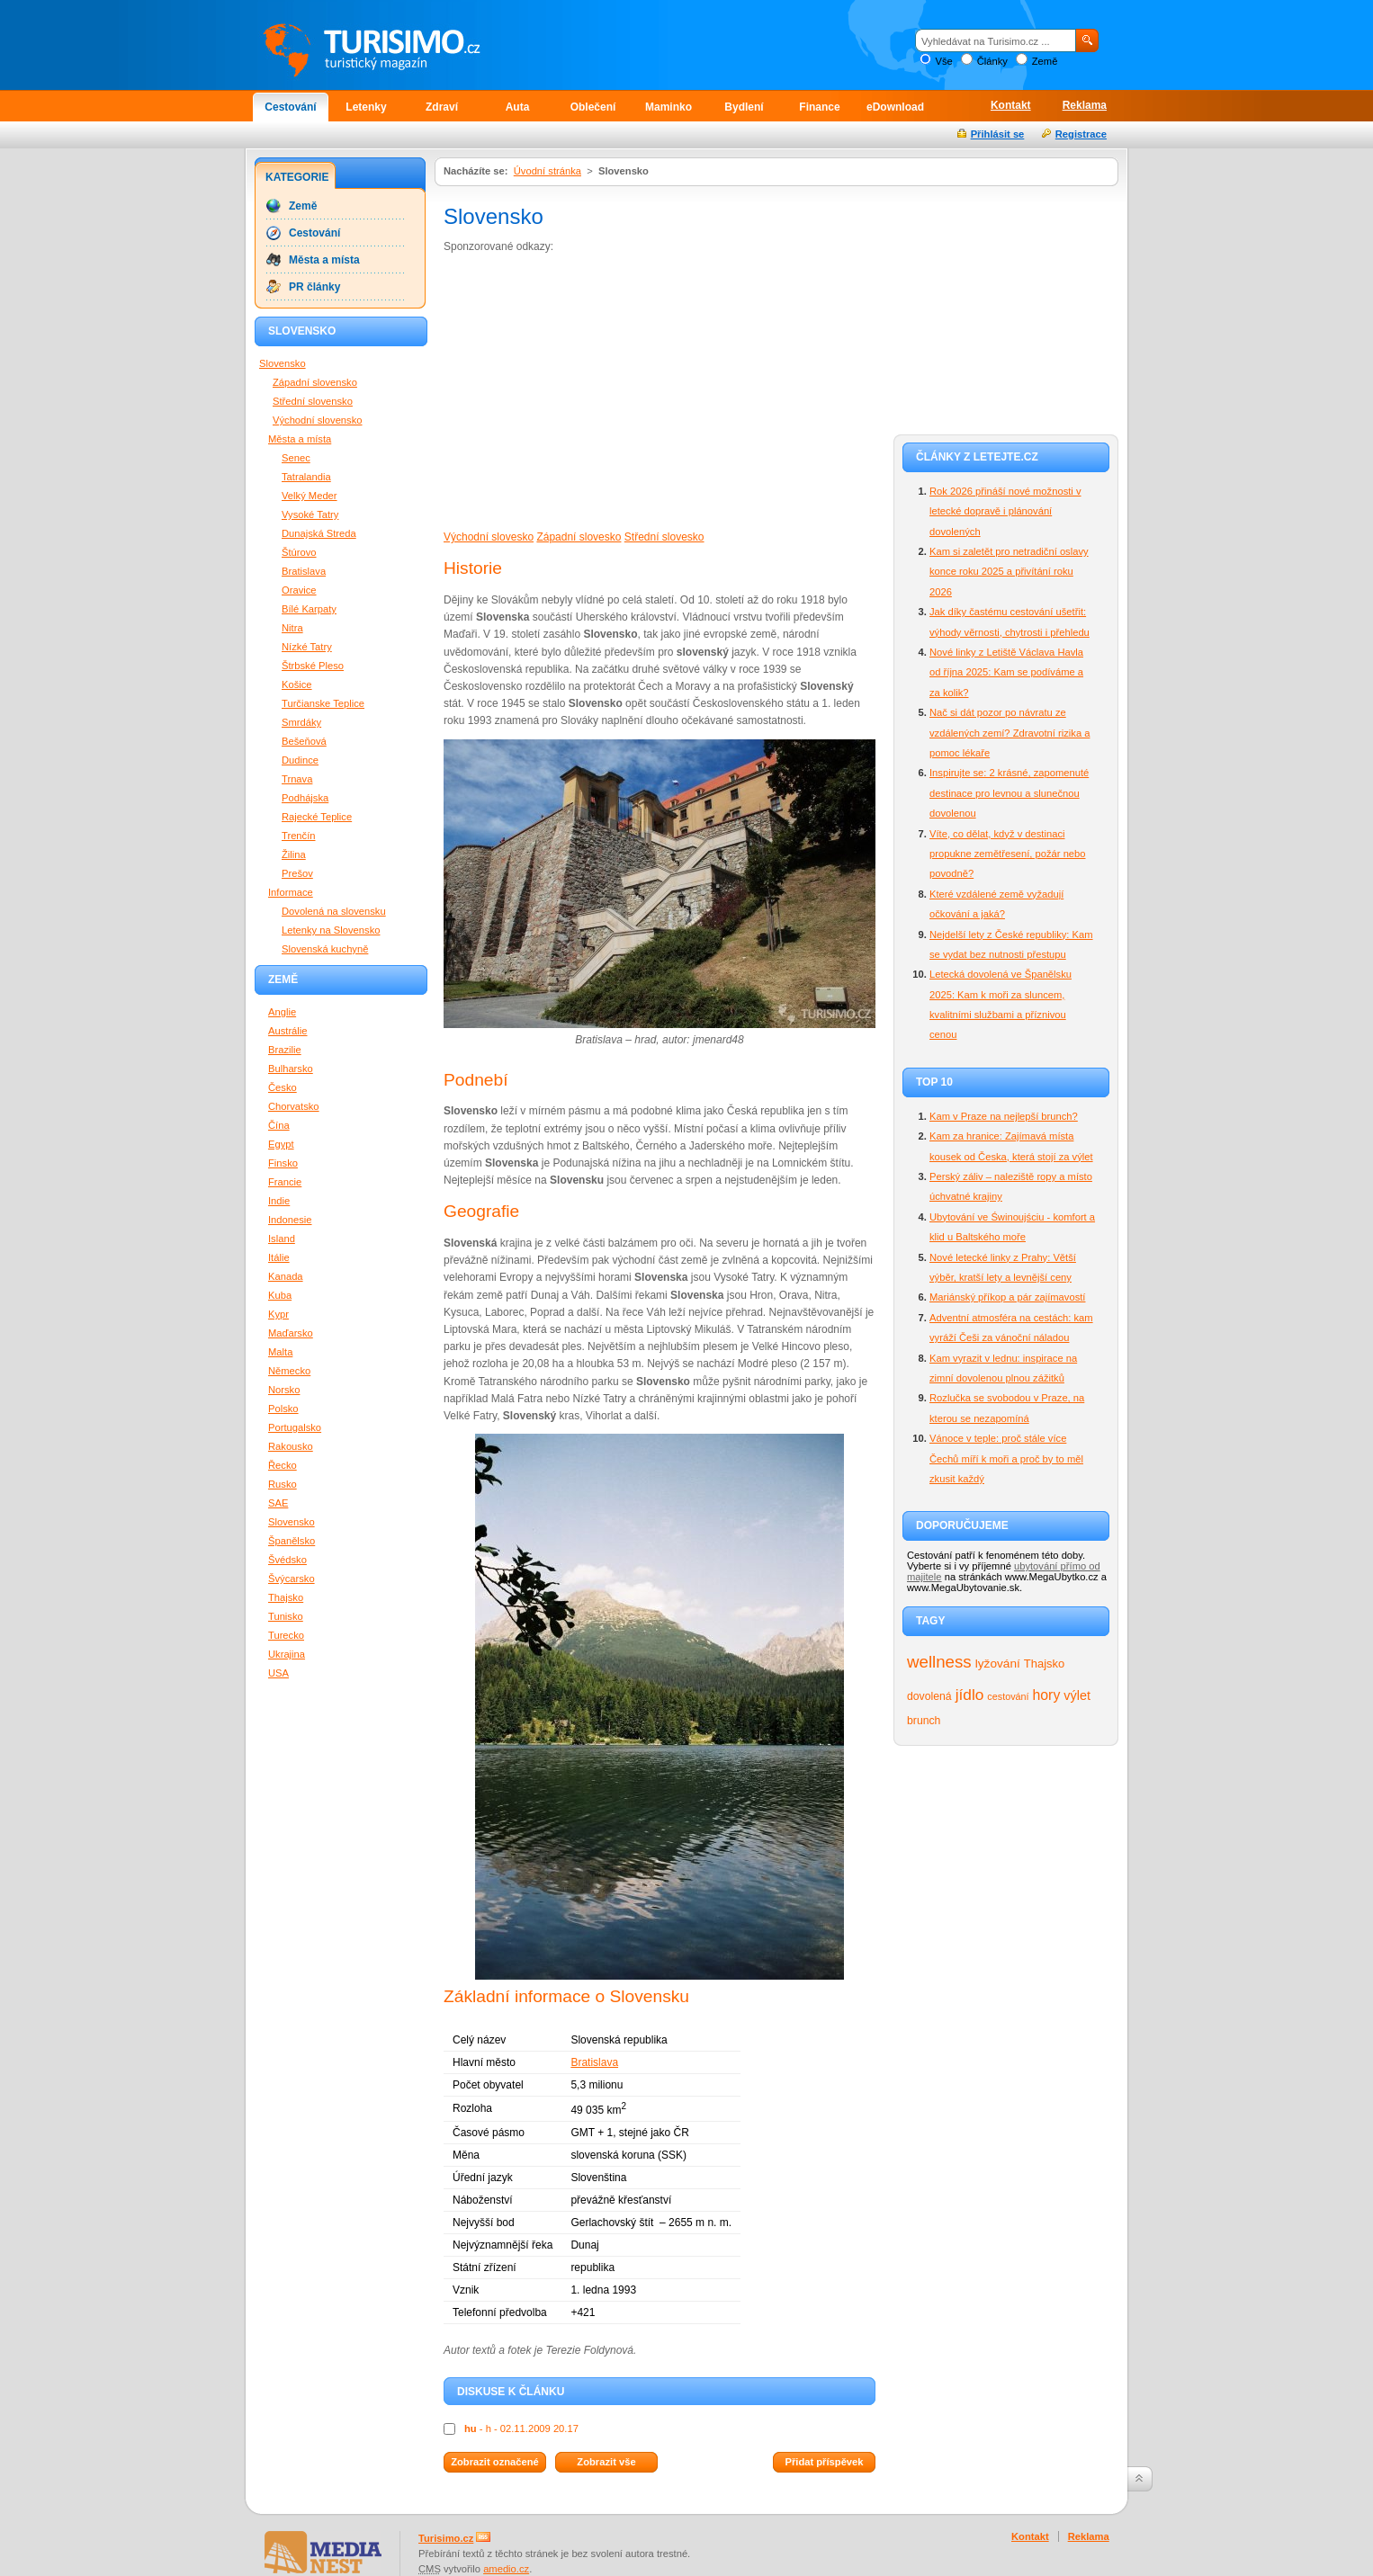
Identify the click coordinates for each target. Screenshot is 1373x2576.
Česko (282, 1087)
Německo (289, 1370)
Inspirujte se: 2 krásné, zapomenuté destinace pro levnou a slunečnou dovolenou (1009, 792)
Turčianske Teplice (323, 703)
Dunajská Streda (319, 533)
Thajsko (1044, 1663)
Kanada (285, 1276)
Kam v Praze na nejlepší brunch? (1003, 1116)
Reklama (1085, 105)
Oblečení (593, 107)
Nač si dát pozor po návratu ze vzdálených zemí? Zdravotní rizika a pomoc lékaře (1009, 732)
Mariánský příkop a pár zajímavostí (1007, 1297)
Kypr (278, 1314)
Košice (297, 684)
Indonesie (290, 1219)
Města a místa (324, 260)
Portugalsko (294, 1427)
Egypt (281, 1144)
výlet (1076, 1695)
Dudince (300, 760)
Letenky (365, 107)
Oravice (299, 590)
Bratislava (594, 2062)
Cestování (290, 107)
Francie (284, 1181)
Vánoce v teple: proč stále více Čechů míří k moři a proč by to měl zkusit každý (1006, 1458)
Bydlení (743, 107)
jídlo (970, 1695)
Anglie (282, 1011)
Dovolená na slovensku (334, 911)
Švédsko (287, 1559)
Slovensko (282, 363)
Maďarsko (290, 1333)
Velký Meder (309, 495)
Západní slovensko (315, 382)
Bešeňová (304, 741)
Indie (279, 1200)
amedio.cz (506, 2568)
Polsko (283, 1408)
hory (1047, 1695)
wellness (939, 1661)
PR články (314, 287)
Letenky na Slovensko (331, 930)
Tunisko (285, 1616)
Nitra (292, 627)
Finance (819, 107)
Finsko (283, 1163)
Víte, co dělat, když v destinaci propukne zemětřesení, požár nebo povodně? (1007, 854)
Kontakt (1011, 105)
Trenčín (299, 835)
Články (992, 61)
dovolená (929, 1696)
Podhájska (305, 797)
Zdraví (442, 107)
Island (281, 1238)
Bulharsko (290, 1068)
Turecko (286, 1635)
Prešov (297, 873)
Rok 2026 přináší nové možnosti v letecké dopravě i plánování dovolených (1005, 511)
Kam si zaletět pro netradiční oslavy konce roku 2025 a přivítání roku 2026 (1009, 571)
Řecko (282, 1465)
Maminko (668, 107)
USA (278, 1673)
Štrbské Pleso (313, 665)
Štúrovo (299, 552)
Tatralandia (306, 476)
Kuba (280, 1295)
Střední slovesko (664, 537)
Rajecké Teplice (317, 816)
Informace (290, 892)
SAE (278, 1503)
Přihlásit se (998, 134)
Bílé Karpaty (309, 609)
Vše (943, 61)
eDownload (895, 107)
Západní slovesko (578, 537)
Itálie (279, 1257)
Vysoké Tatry (310, 514)
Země (1045, 61)
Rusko (282, 1484)
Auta (518, 107)
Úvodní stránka (547, 170)
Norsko (284, 1389)
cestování (1007, 1696)
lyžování (997, 1663)
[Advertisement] (595, 390)
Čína (279, 1125)
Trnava (297, 779)
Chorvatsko (293, 1106)
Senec (296, 457)
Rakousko (290, 1446)
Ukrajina (286, 1654)
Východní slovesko (489, 537)
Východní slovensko (318, 420)
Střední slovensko (313, 401)
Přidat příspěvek (824, 2461)
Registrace (1081, 134)
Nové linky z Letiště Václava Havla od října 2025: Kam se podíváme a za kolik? (1006, 672)
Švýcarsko (291, 1578)
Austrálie (288, 1030)
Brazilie (284, 1049)
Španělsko (291, 1540)
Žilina (294, 854)
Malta (280, 1351)
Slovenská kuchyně (325, 949)
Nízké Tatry (307, 646)
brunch (923, 1720)
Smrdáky (301, 722)
